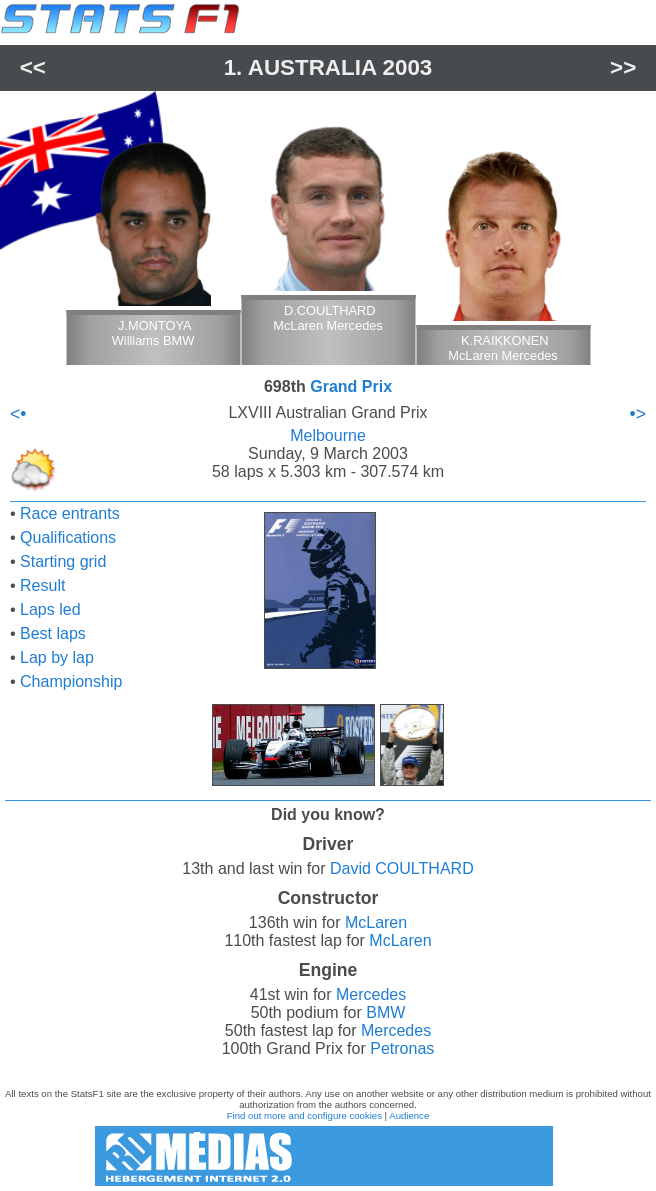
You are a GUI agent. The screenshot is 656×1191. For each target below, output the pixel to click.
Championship (71, 681)
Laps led (50, 609)
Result (42, 585)
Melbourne (328, 435)
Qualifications (68, 537)
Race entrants (70, 513)
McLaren (376, 922)
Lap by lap (57, 657)
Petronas (402, 1048)
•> (638, 414)
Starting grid (63, 561)
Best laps (53, 633)
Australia (312, 67)
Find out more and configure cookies (304, 1115)
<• (18, 414)
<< (33, 67)
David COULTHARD (402, 868)
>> (623, 67)
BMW (385, 1012)
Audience (409, 1115)
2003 (408, 67)
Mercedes (371, 994)
